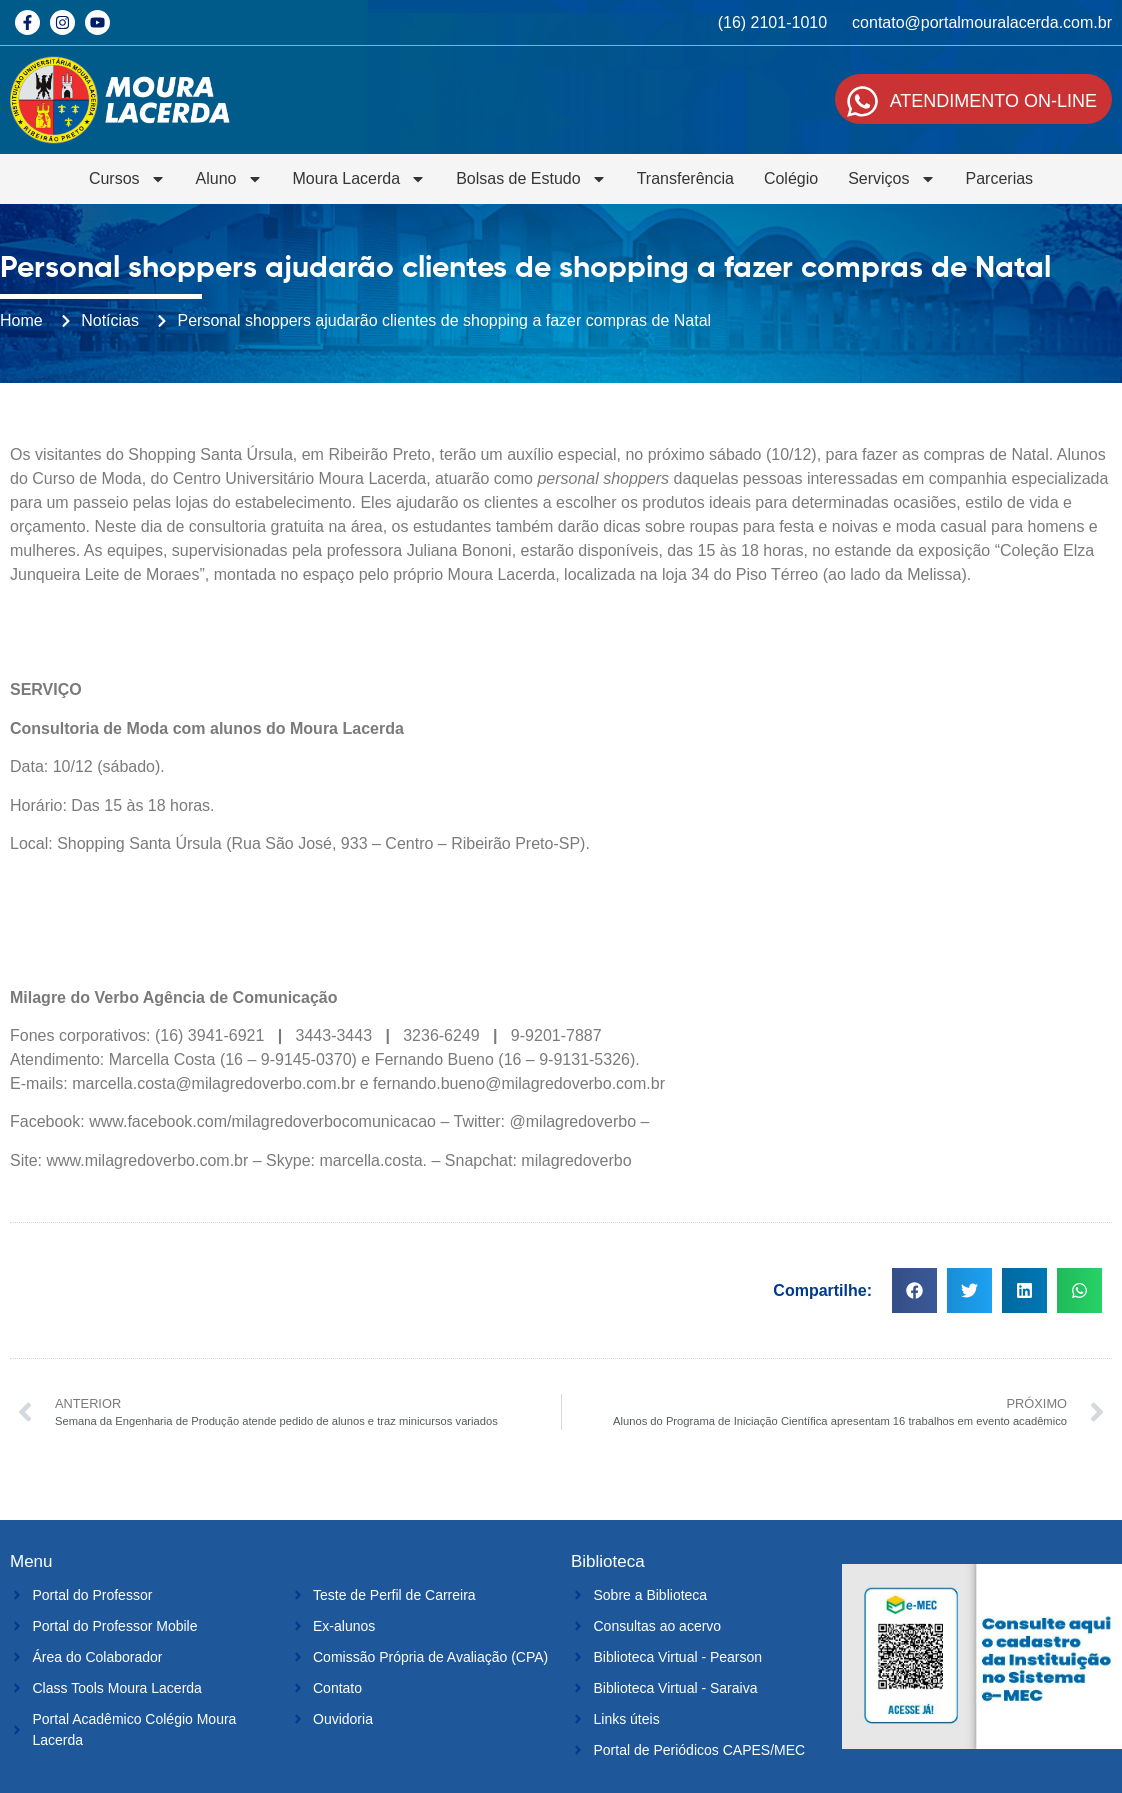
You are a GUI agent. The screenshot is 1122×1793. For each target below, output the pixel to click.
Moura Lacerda (360, 179)
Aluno (229, 179)
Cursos (127, 179)
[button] (914, 1290)
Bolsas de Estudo (531, 179)
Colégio (791, 178)
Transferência (685, 178)
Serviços (891, 179)
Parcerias (1000, 178)
